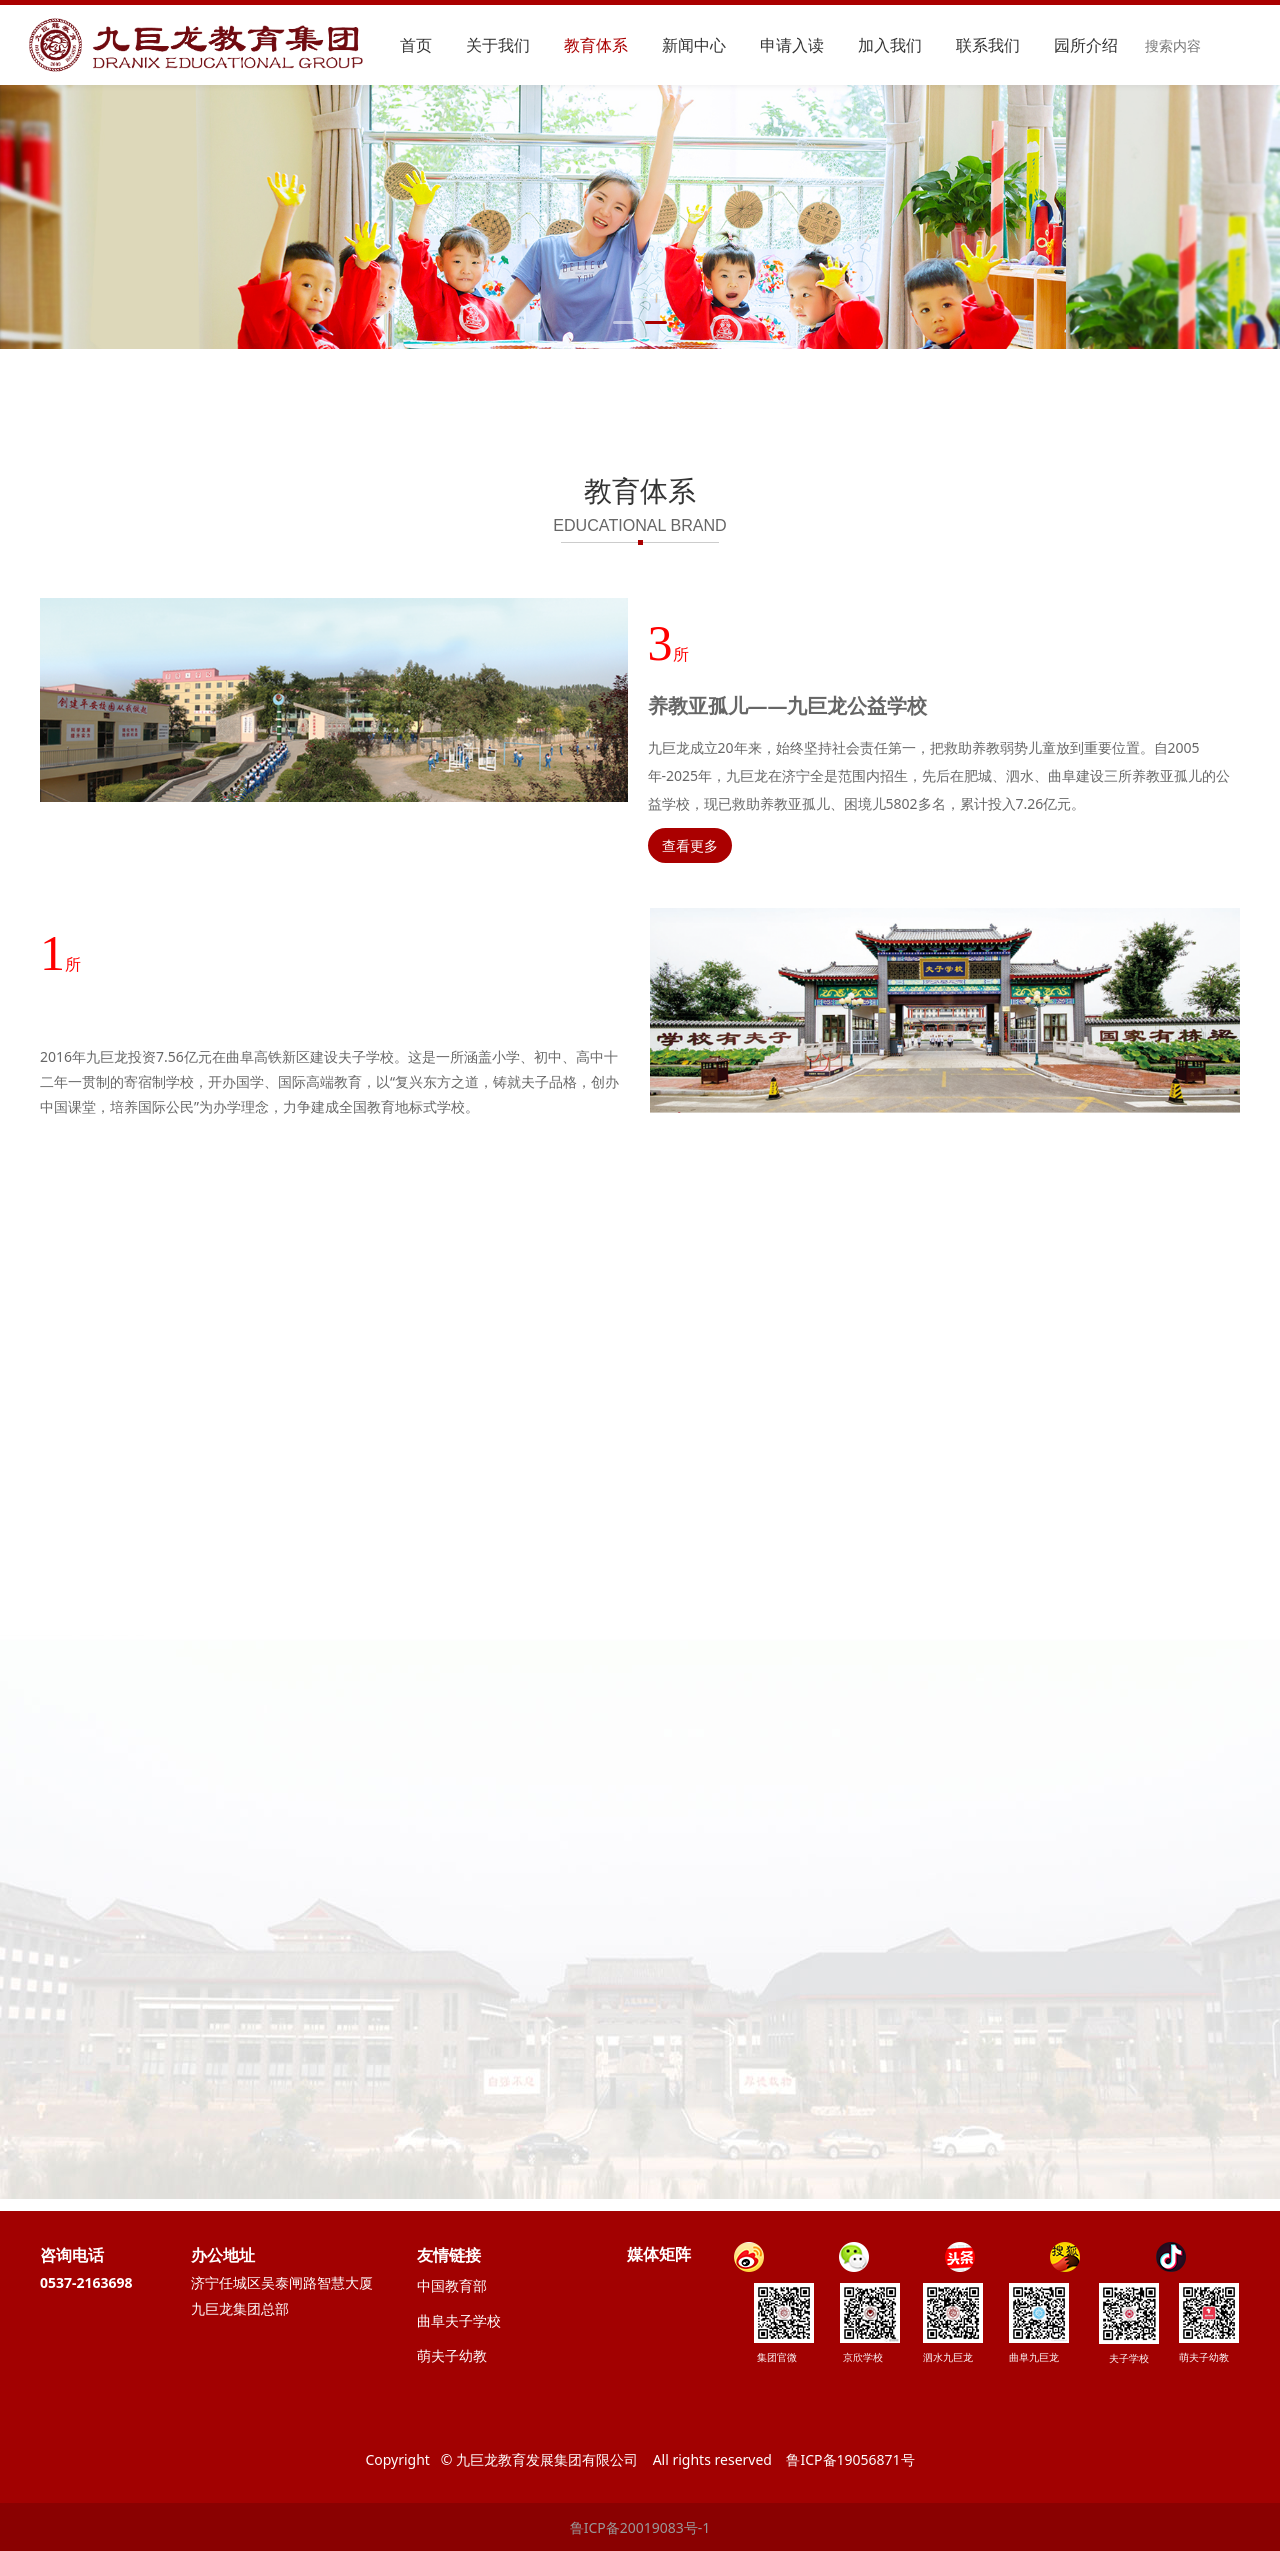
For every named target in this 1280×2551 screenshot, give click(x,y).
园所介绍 (1086, 45)
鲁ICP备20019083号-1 (640, 2527)
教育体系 (596, 45)
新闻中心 (694, 45)
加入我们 (890, 45)
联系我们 (988, 45)
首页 (416, 45)
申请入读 (792, 45)
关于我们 (498, 45)
